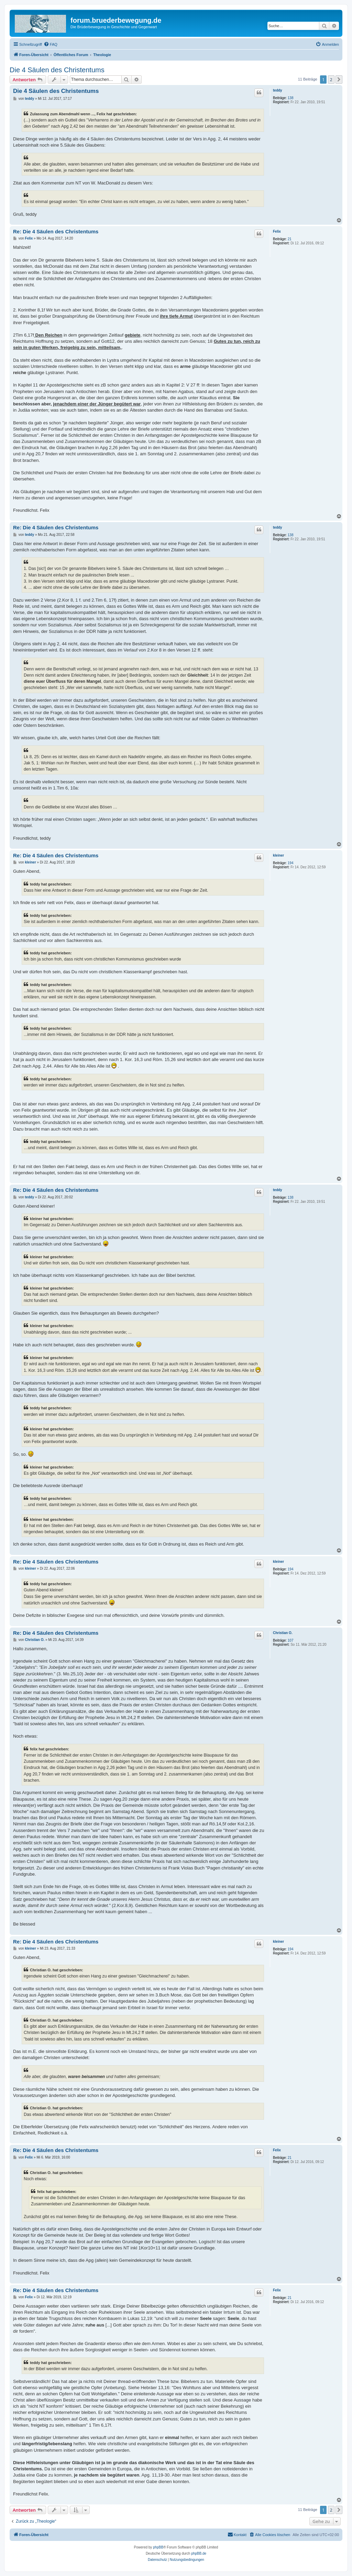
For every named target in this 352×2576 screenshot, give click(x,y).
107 (291, 1640)
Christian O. (283, 1633)
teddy (277, 90)
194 (291, 863)
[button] (339, 79)
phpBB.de (198, 2553)
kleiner (278, 855)
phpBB (158, 2547)
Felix (277, 231)
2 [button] (331, 79)
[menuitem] (50, 44)
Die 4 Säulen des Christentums (57, 70)
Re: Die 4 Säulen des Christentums (55, 231)
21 (290, 239)
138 (291, 98)
